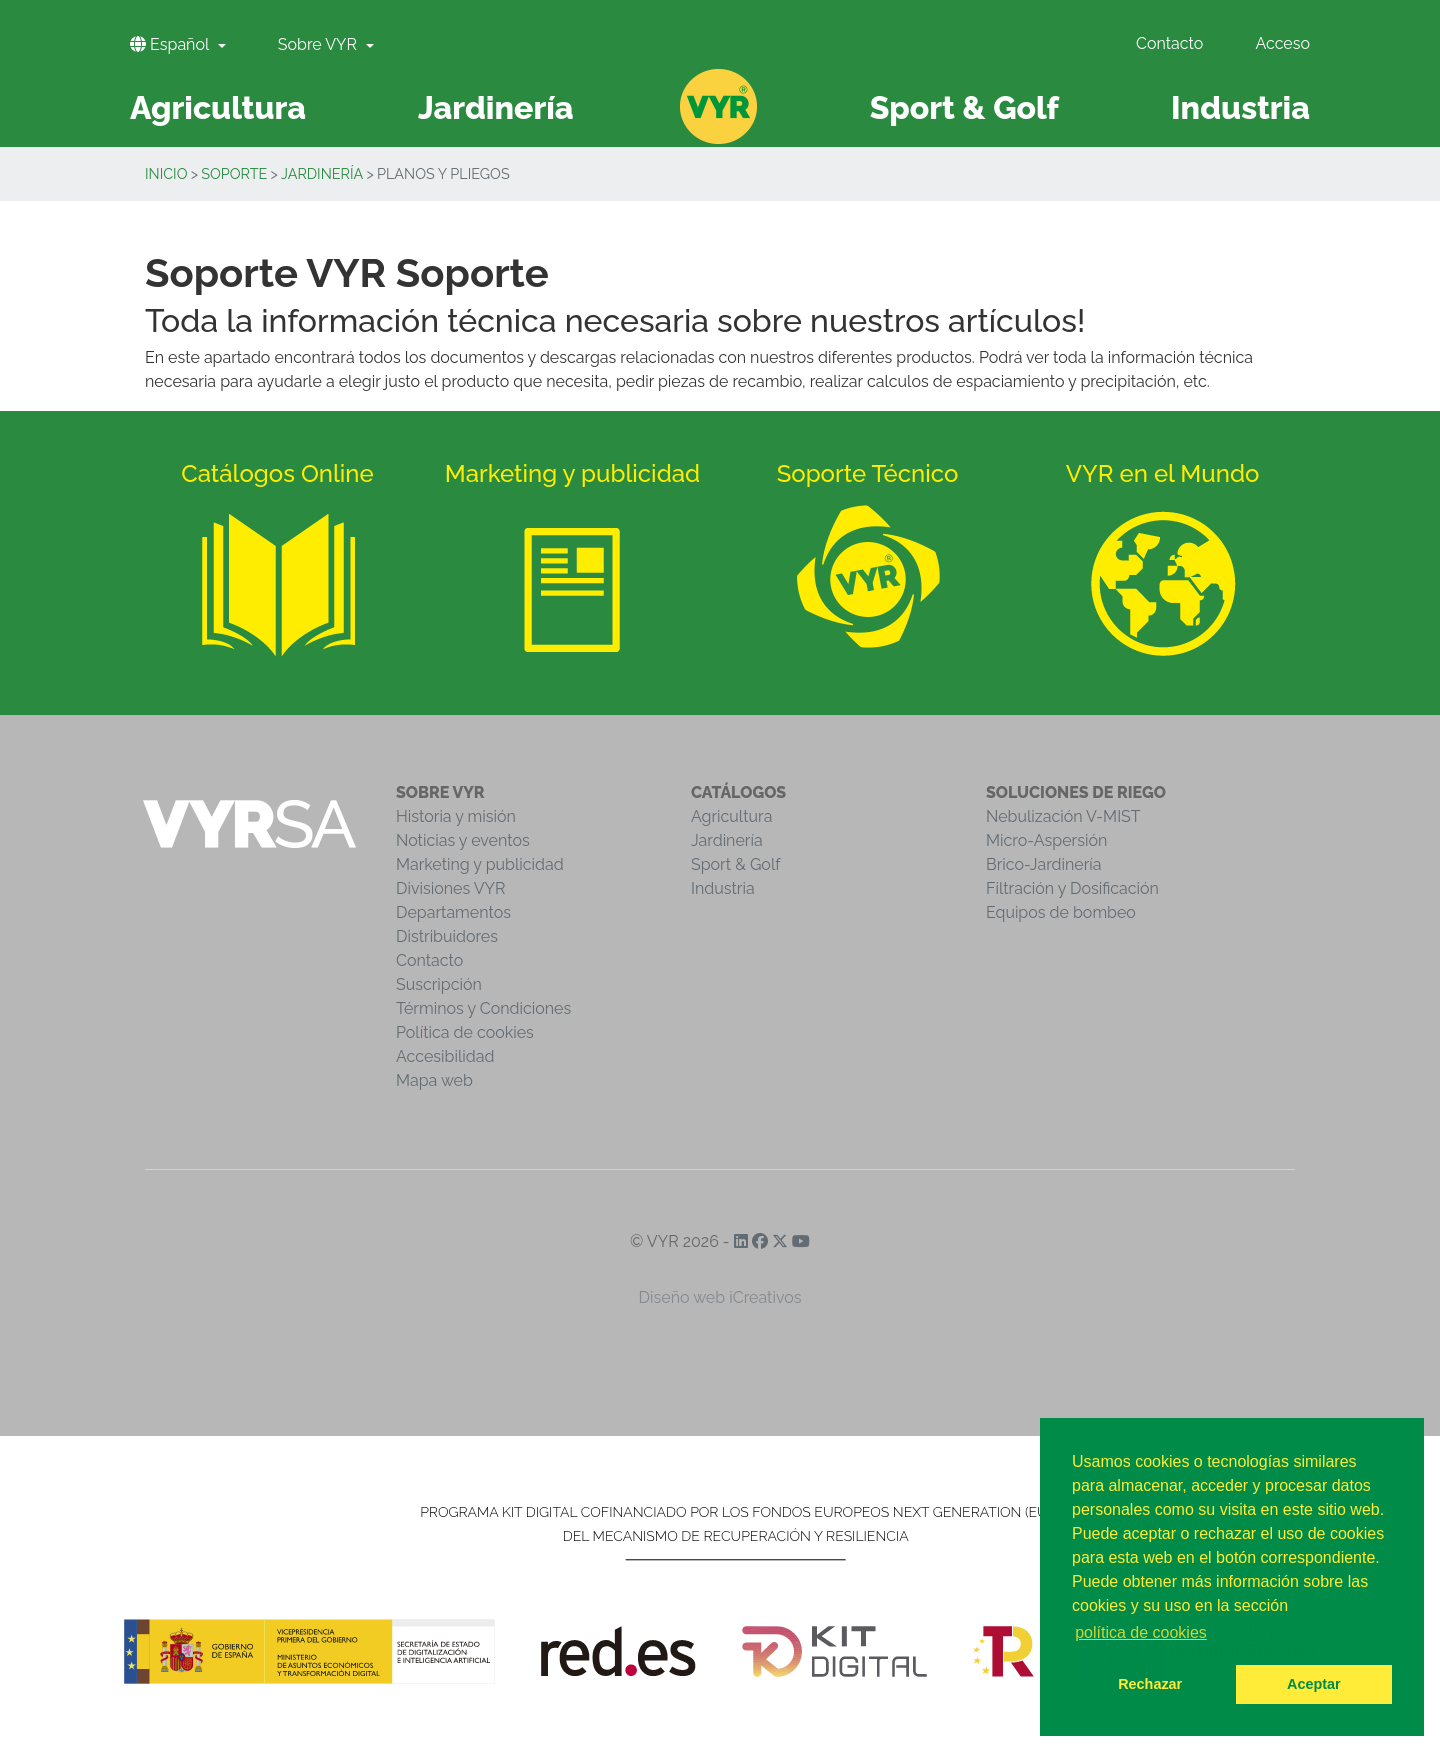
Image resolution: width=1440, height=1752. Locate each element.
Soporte (234, 173)
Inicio (166, 173)
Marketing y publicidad (480, 864)
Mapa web (434, 1080)
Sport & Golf (736, 864)
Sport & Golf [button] (964, 107)
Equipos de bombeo (1061, 912)
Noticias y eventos (463, 840)
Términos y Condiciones (483, 1008)
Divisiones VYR (450, 888)
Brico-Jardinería (1044, 864)
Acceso (1282, 43)
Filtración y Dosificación (1072, 888)
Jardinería (322, 173)
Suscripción (439, 984)
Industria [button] (1240, 107)
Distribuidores (447, 936)
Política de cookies (465, 1032)
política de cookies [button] (1141, 1632)
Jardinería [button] (496, 107)
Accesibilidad (445, 1056)
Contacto (1169, 43)
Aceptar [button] (1314, 1684)
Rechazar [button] (1150, 1684)
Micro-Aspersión (1046, 840)
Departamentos (453, 912)
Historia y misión (456, 816)
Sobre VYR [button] (319, 44)
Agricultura (731, 816)
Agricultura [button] (218, 107)
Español (171, 44)
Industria (723, 888)
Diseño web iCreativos (720, 1297)
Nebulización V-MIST (1063, 816)
